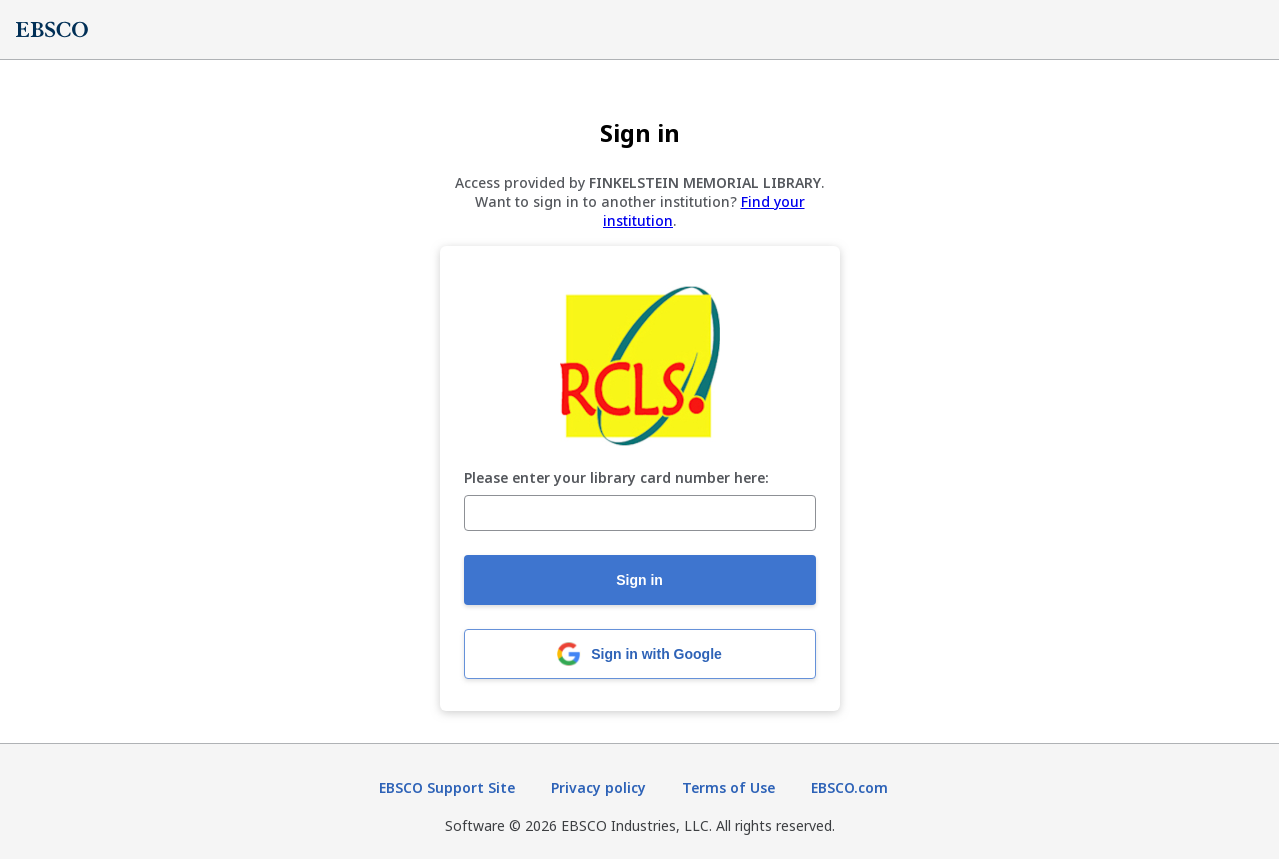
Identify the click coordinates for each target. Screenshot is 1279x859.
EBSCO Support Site (447, 787)
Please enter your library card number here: (616, 478)
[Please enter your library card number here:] (640, 513)
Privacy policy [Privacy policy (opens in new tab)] (598, 787)
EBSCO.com (849, 787)
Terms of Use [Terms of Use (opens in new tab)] (728, 787)
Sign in (639, 580)
